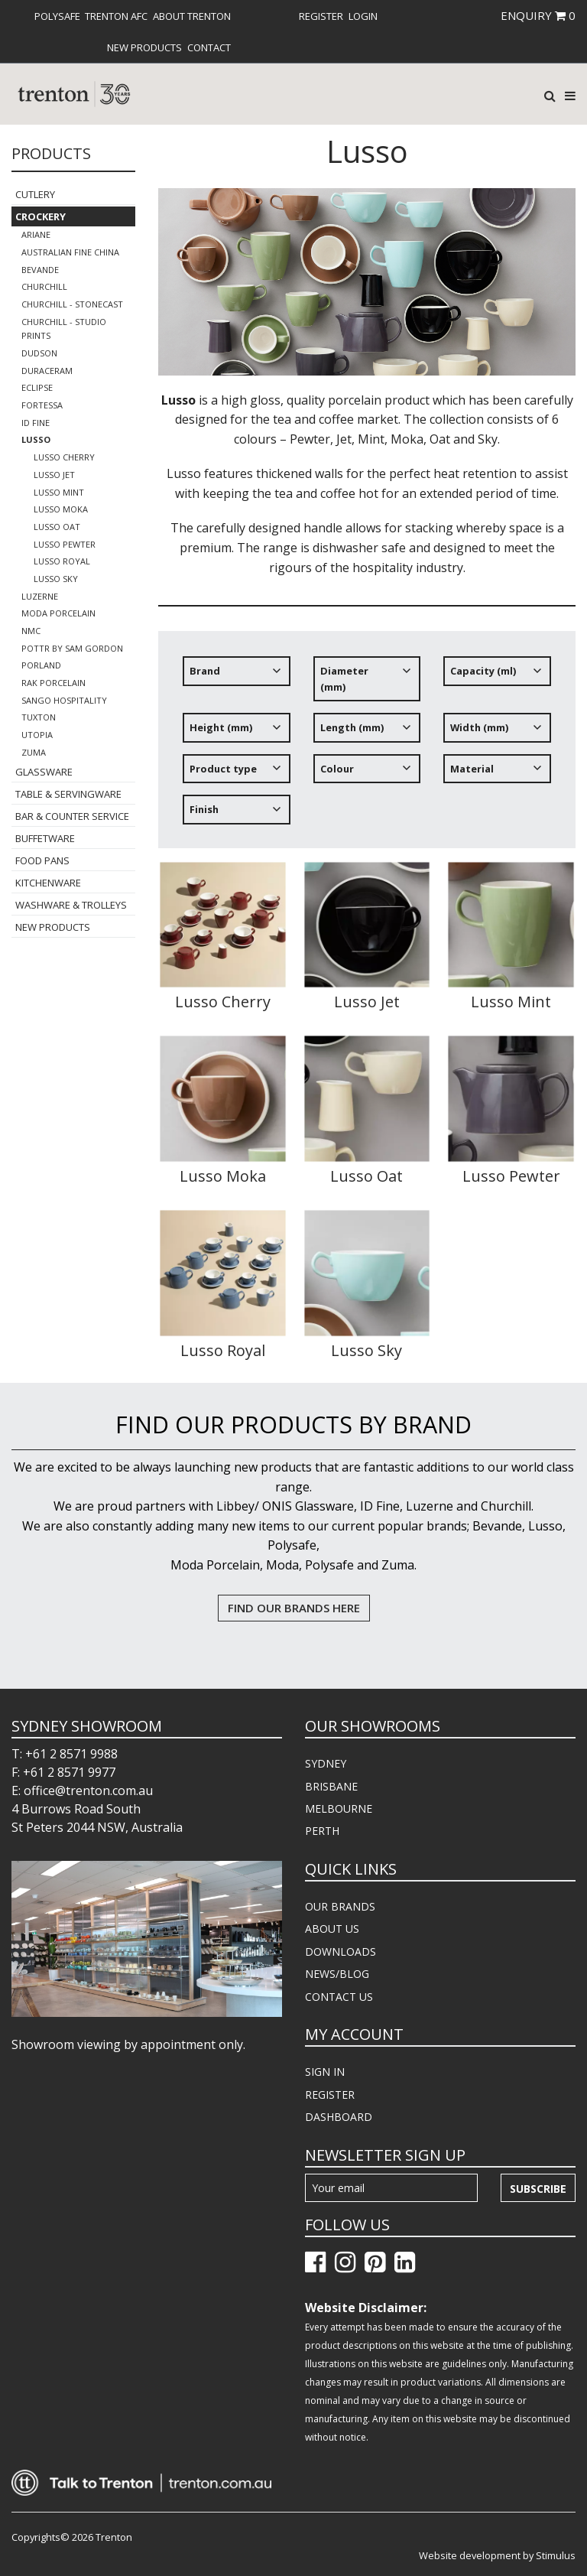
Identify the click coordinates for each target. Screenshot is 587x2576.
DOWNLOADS (340, 1951)
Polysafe (57, 16)
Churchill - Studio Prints (63, 329)
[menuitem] (57, 16)
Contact (209, 47)
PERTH (322, 1830)
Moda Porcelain (58, 613)
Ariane (35, 234)
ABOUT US (332, 1928)
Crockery (40, 216)
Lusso (35, 439)
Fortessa (42, 405)
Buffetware (45, 838)
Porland (41, 665)
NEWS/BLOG (337, 1973)
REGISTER (330, 2094)
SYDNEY (325, 1763)
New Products (144, 47)
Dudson (39, 353)
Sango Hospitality (64, 700)
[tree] (367, 745)
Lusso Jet (54, 474)
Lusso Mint (59, 492)
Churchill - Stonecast (72, 304)
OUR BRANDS (340, 1906)
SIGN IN (325, 2071)
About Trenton (192, 16)
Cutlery (35, 194)
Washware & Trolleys (71, 905)
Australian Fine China (70, 252)
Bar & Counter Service (72, 816)
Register (321, 16)
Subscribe (538, 2188)
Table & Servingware (68, 794)
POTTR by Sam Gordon (72, 648)
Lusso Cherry (64, 457)
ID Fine (35, 422)
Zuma (33, 752)
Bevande (40, 269)
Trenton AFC (116, 16)
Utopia (37, 734)
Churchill (44, 286)
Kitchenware (48, 883)
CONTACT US (339, 1996)
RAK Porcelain (53, 682)
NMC (31, 630)
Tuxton (38, 717)
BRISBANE (331, 1786)
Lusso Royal (62, 561)
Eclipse (37, 387)
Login (363, 16)
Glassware (44, 772)
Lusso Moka (61, 509)
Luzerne (39, 596)
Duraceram (47, 370)
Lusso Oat (57, 526)
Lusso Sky (56, 578)
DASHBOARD (338, 2116)
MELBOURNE (338, 1808)
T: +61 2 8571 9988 (64, 1753)
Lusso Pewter (65, 544)
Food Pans (42, 860)
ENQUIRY (538, 15)
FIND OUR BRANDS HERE (294, 1607)
